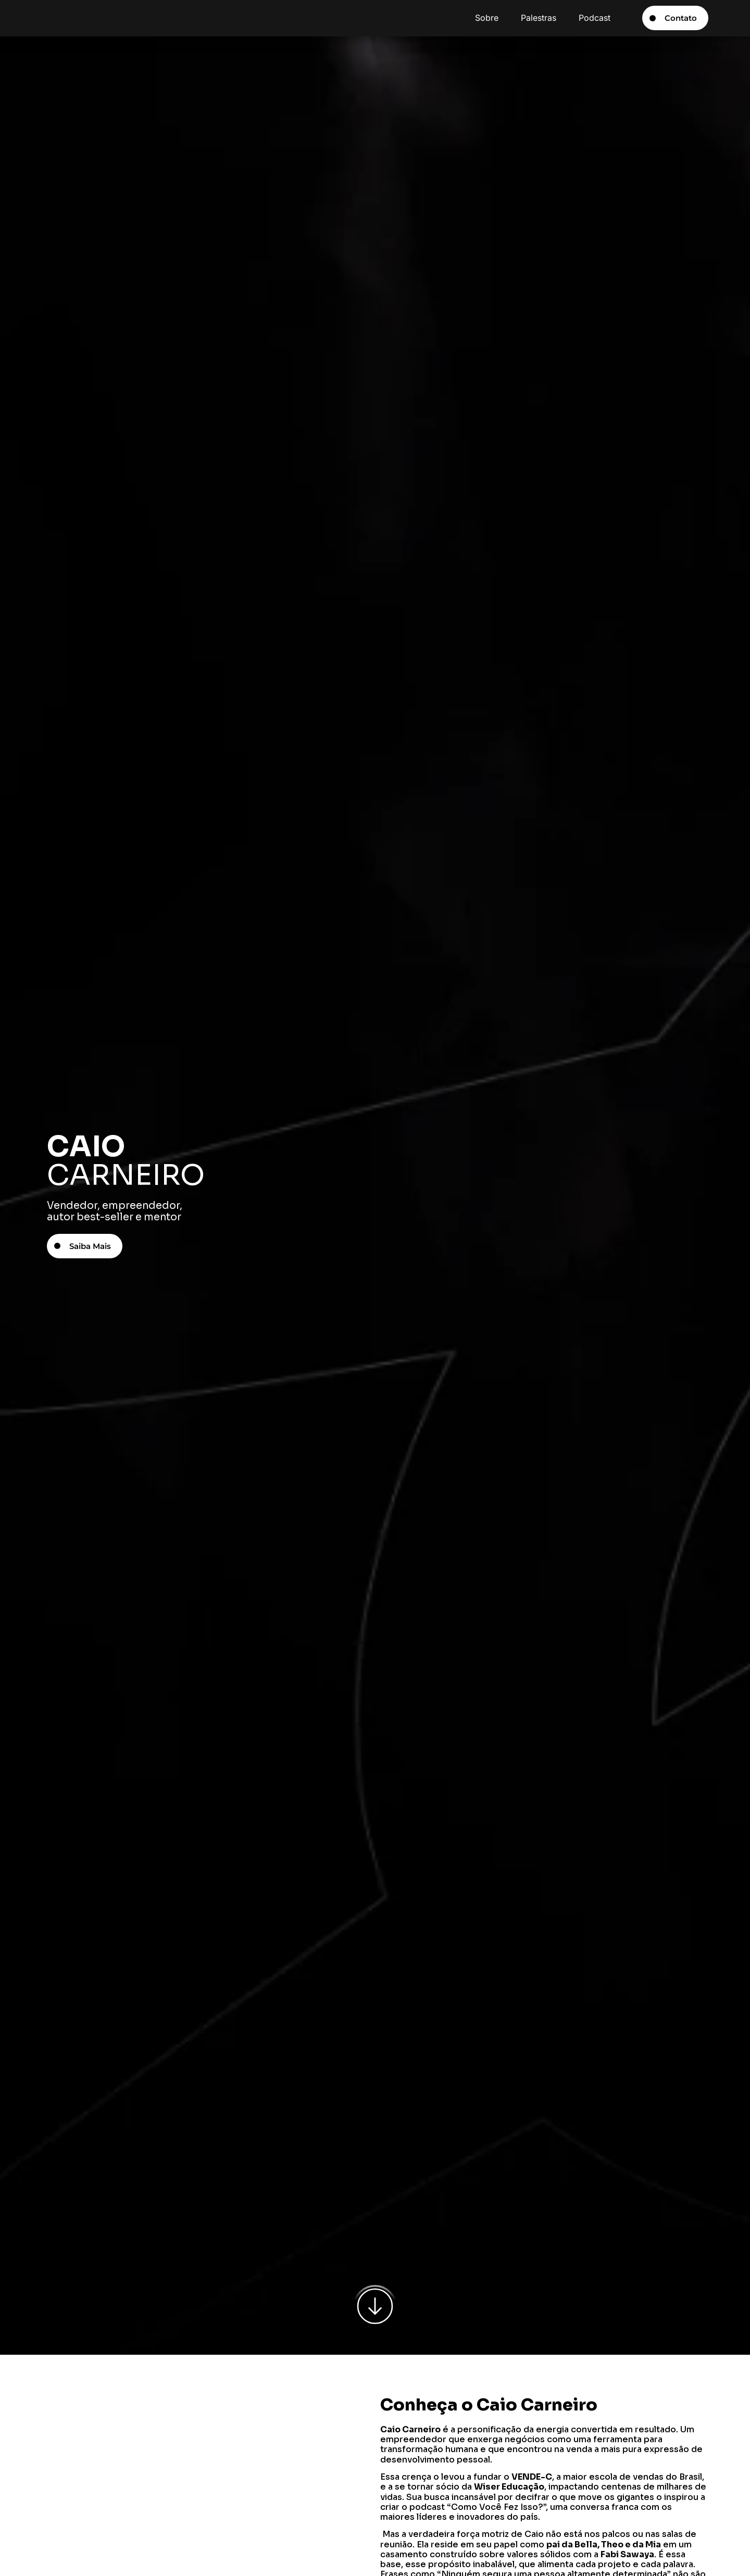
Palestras (538, 17)
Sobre (486, 17)
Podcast (594, 17)
